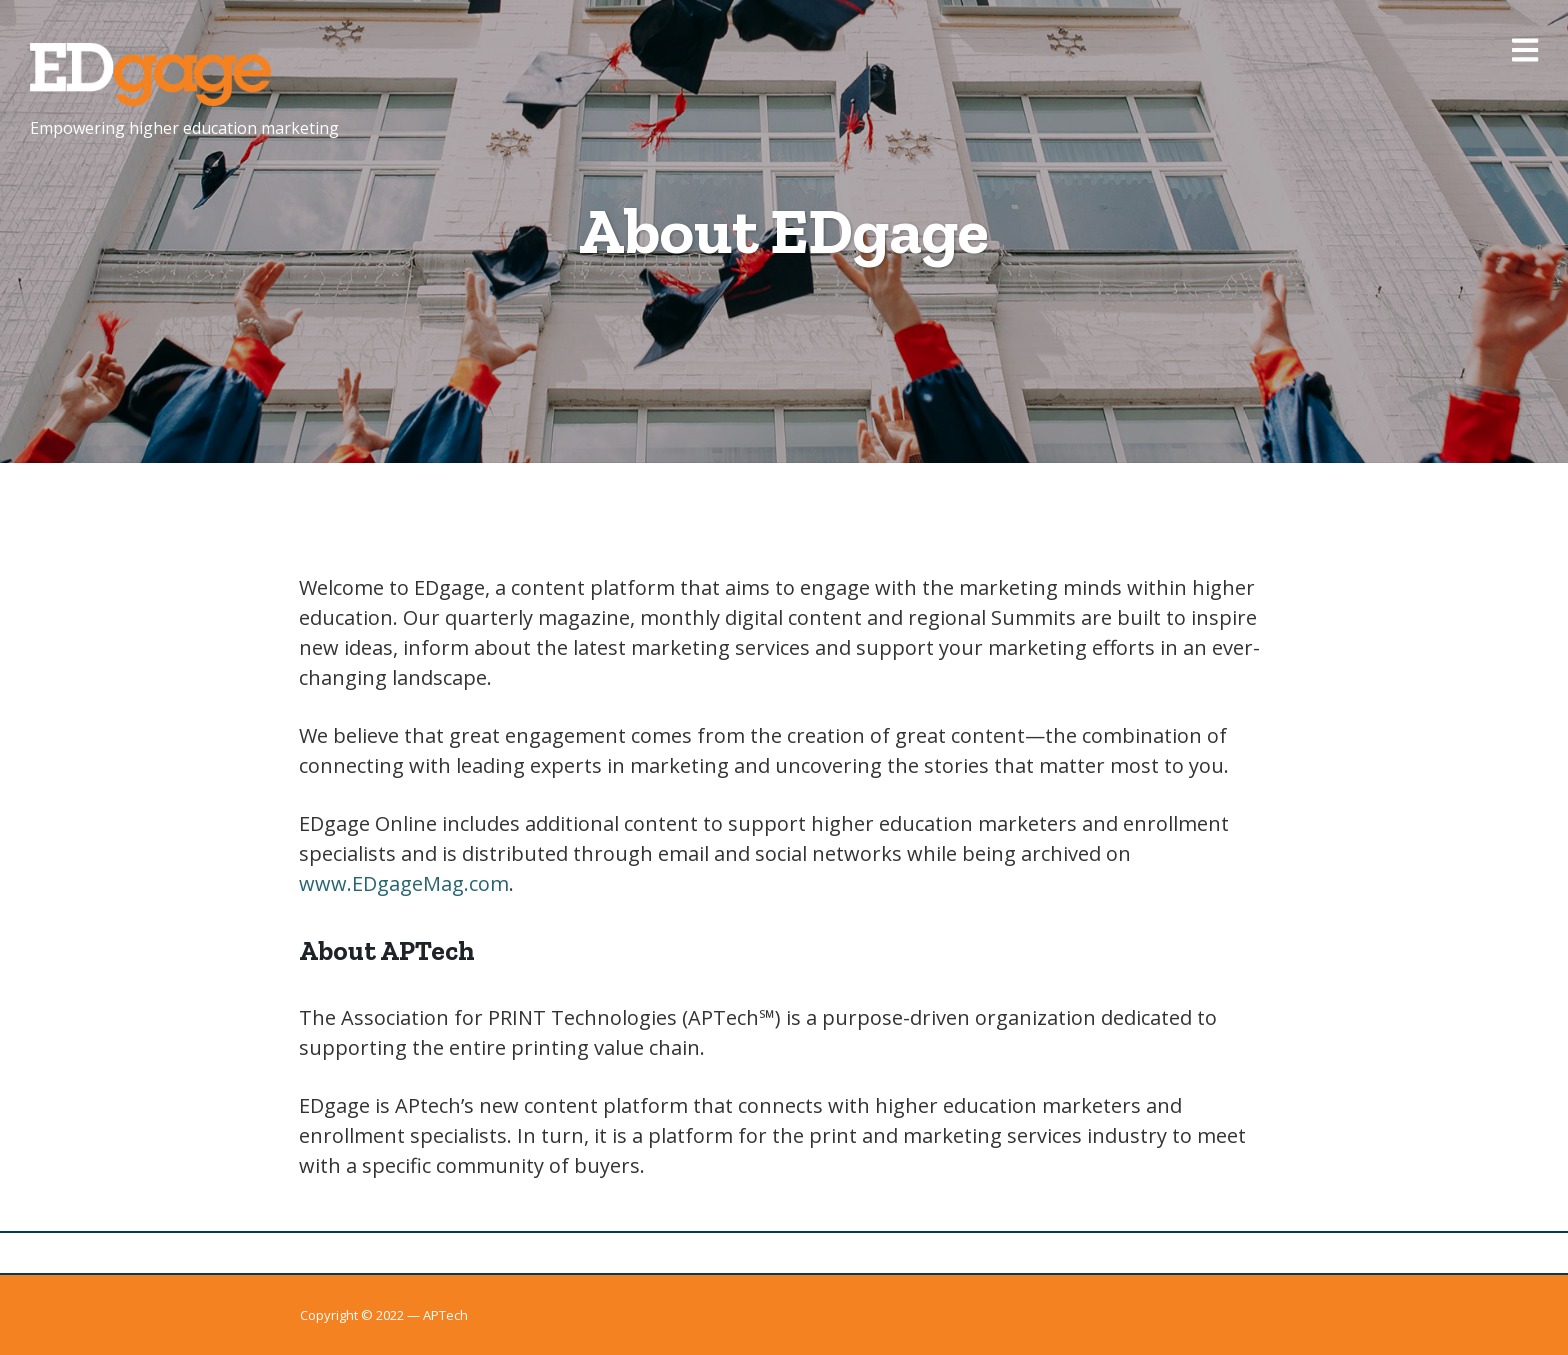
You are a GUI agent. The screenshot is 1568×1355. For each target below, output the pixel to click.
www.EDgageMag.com (404, 883)
